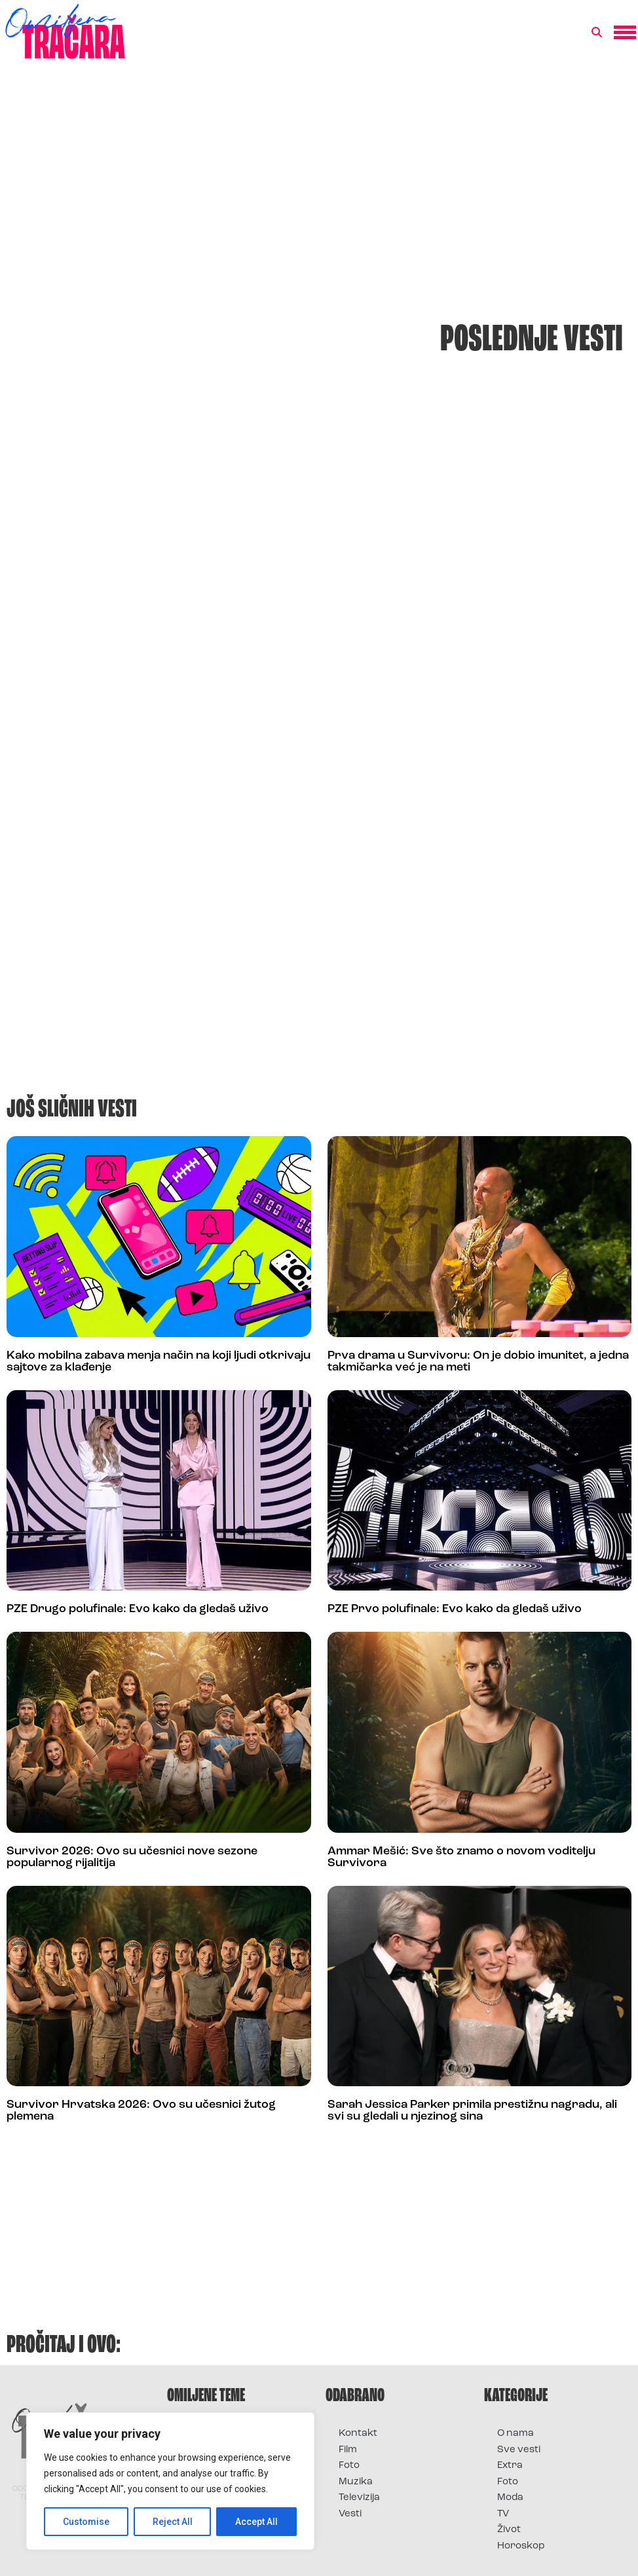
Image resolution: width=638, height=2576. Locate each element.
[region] (170, 2481)
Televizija (359, 2498)
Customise (86, 2521)
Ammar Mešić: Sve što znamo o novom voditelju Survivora (461, 1857)
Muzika (356, 2482)
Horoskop (521, 2546)
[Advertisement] (319, 179)
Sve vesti (518, 2450)
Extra (510, 2466)
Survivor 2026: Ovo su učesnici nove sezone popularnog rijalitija (132, 1857)
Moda (510, 2498)
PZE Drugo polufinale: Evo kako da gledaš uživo (138, 1609)
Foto (349, 2466)
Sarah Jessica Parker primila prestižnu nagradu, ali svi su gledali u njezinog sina (472, 2111)
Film (348, 2450)
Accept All (256, 2521)
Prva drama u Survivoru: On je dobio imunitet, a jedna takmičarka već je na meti (478, 1362)
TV (503, 2514)
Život (509, 2530)
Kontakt (358, 2433)
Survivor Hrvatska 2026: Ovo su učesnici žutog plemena (141, 2111)
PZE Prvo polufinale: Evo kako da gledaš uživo (455, 1609)
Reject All (173, 2521)
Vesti (350, 2514)
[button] (597, 33)
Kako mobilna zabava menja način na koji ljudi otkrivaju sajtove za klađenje (158, 1362)
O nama (515, 2433)
